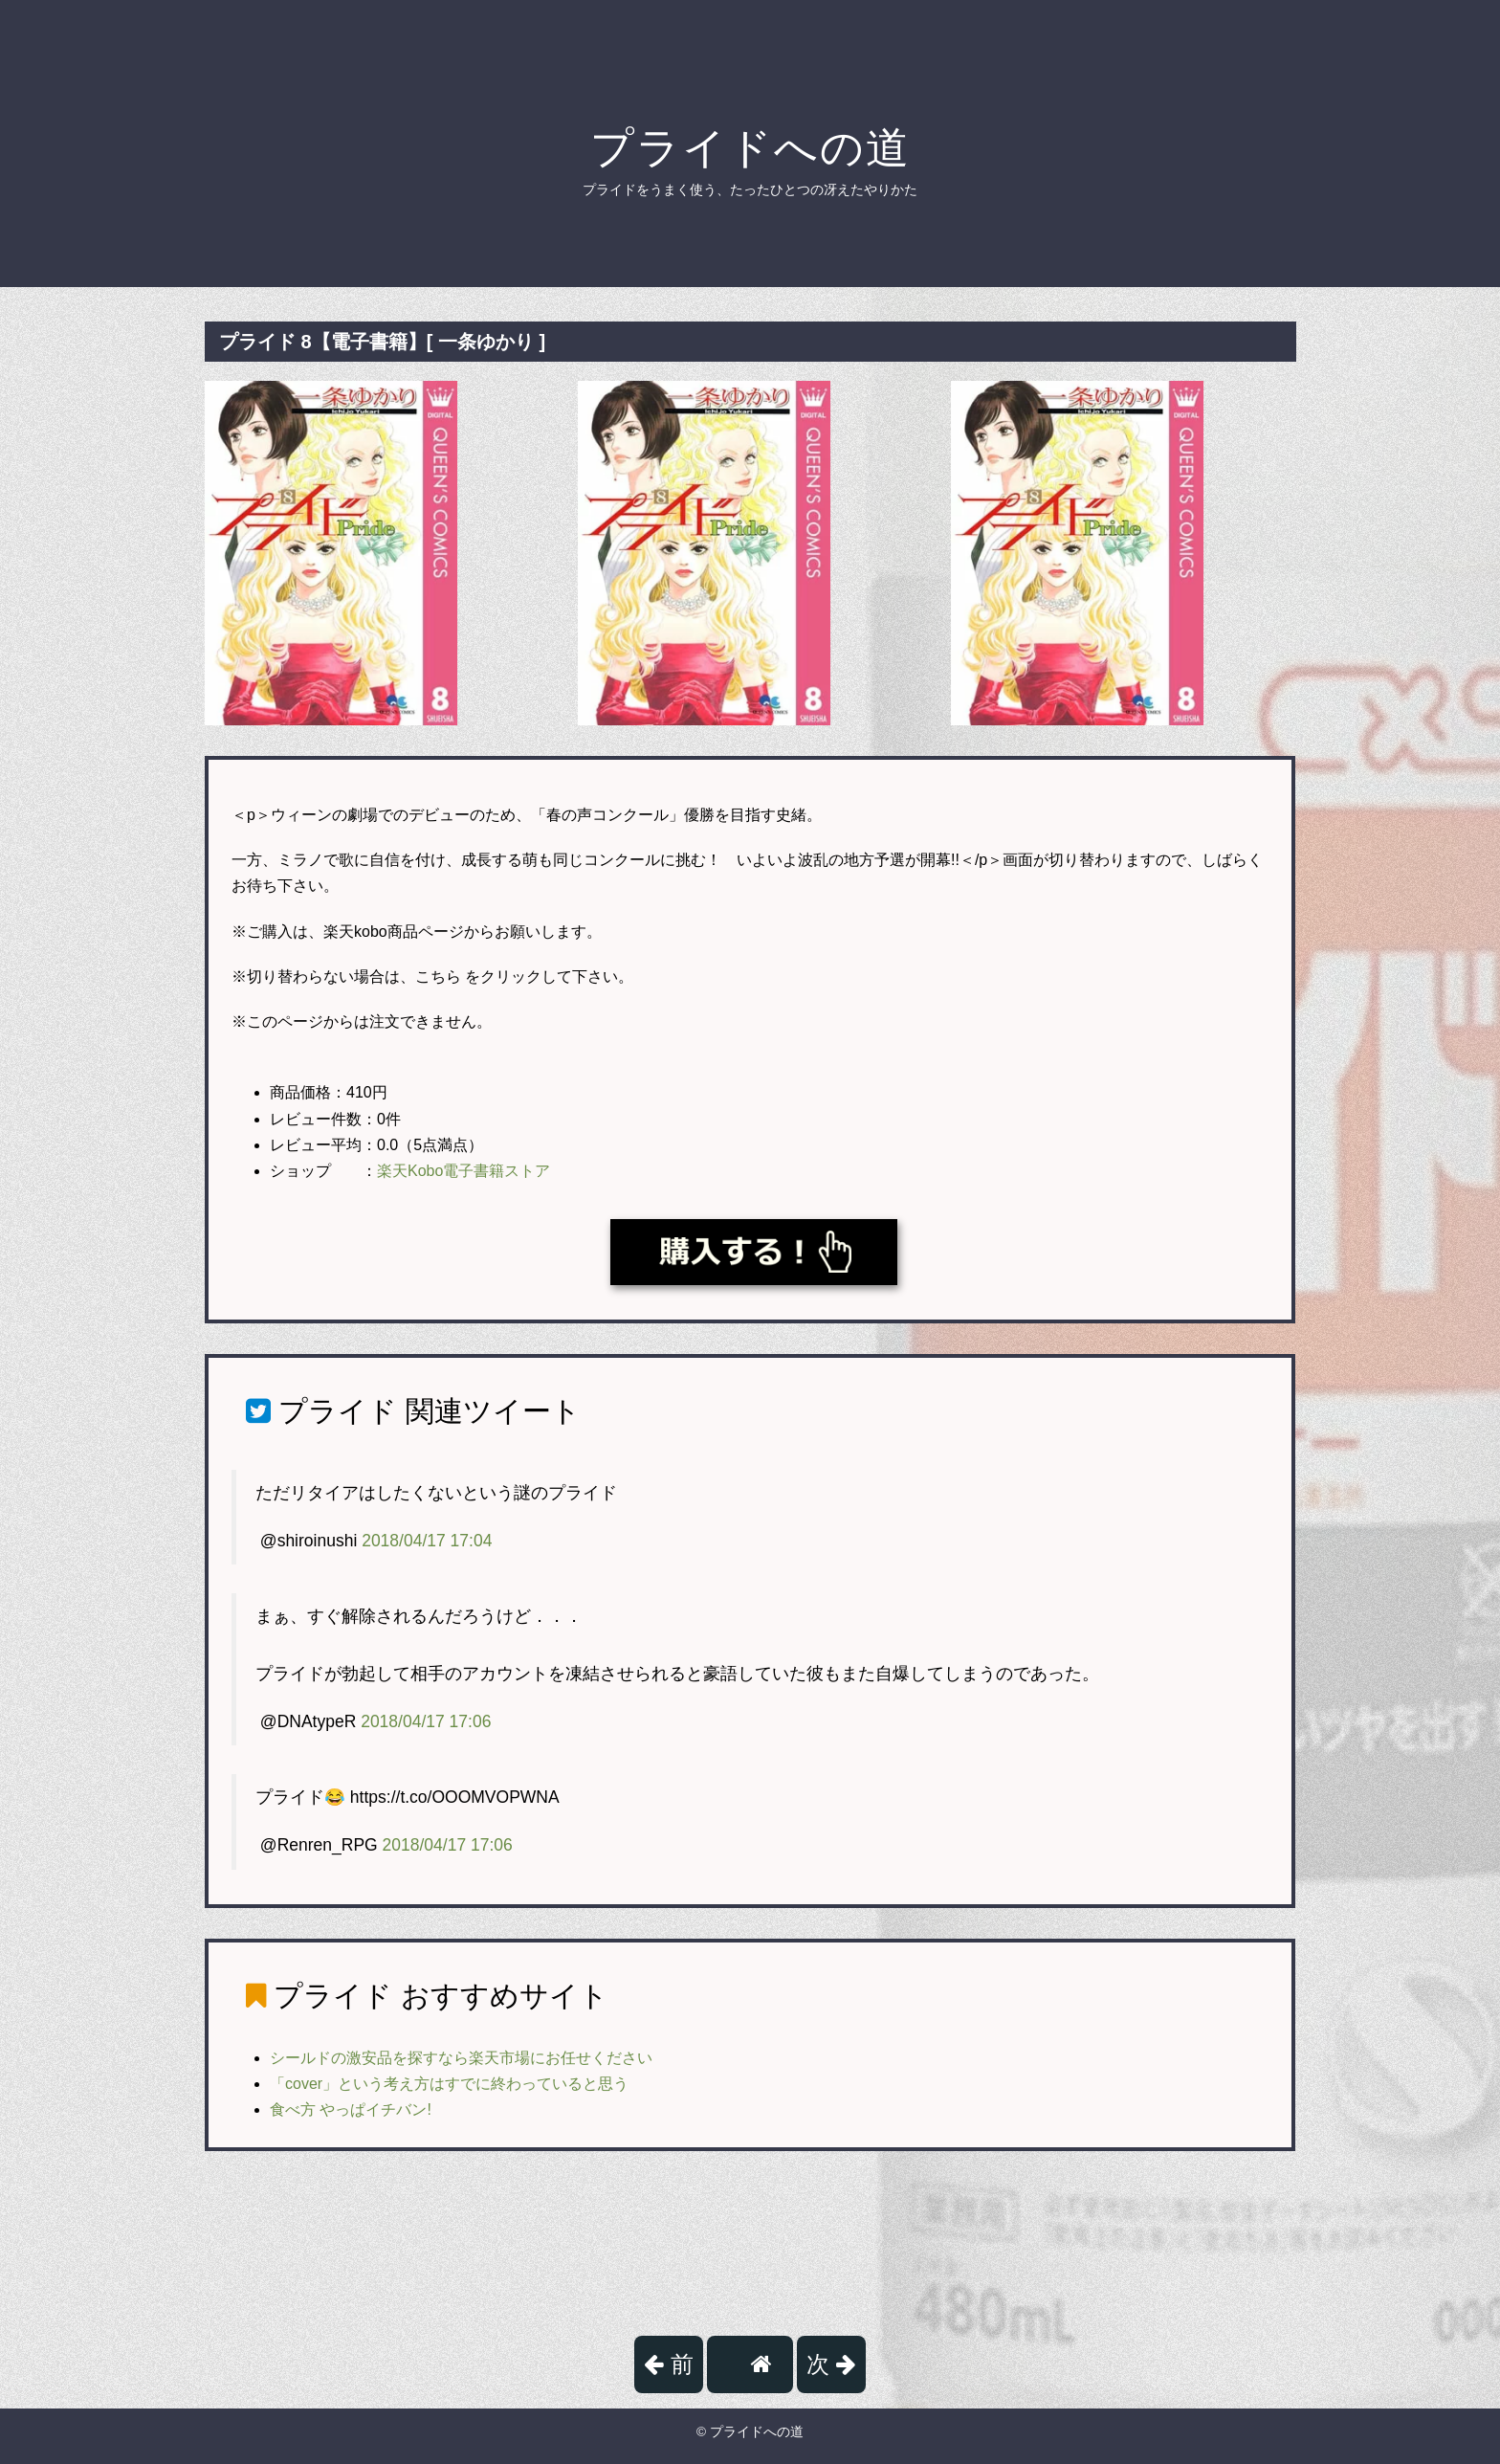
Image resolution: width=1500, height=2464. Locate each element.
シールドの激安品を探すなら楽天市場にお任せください (461, 2058)
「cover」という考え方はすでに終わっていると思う (449, 2084)
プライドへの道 (750, 147)
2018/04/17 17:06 (426, 1721)
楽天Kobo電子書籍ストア (463, 1171)
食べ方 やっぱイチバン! (350, 2109)
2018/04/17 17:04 (427, 1540)
